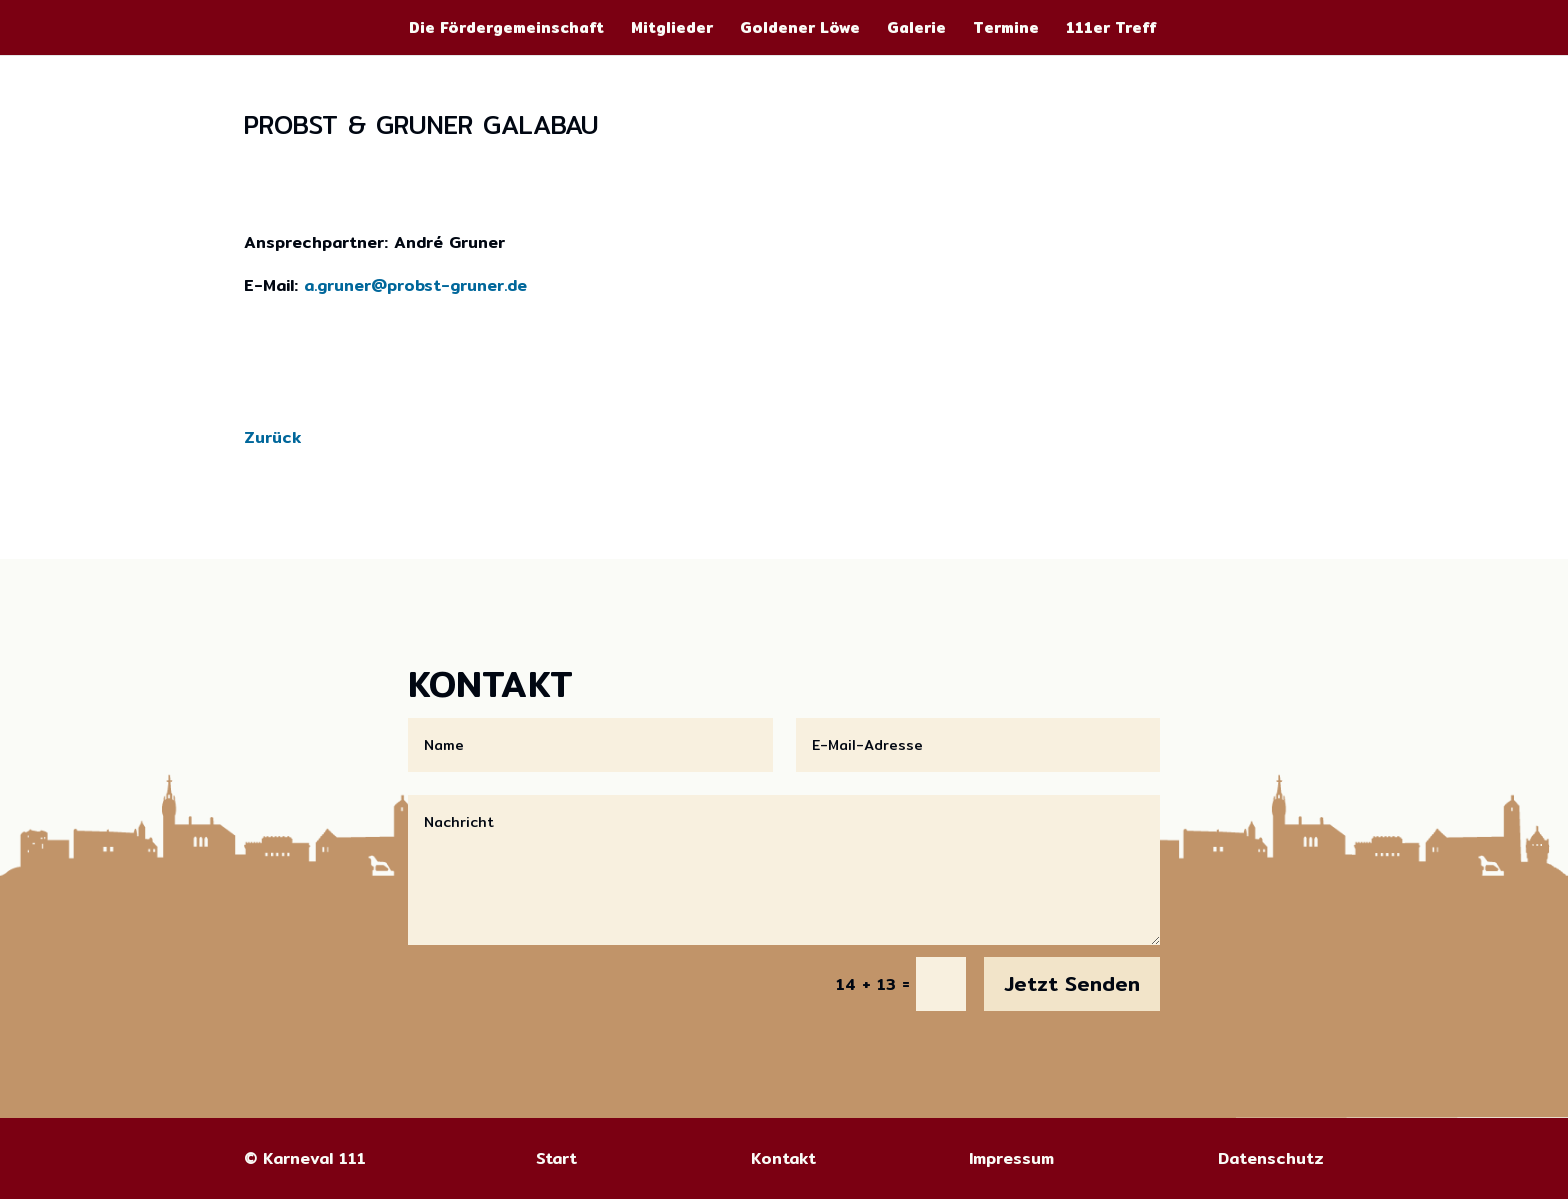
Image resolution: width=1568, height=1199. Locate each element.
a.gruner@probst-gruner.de (415, 285)
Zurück (272, 437)
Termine (1006, 30)
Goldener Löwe (800, 30)
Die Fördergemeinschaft (506, 30)
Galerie (916, 30)
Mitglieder (672, 30)
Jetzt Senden (1072, 983)
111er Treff (1111, 30)
